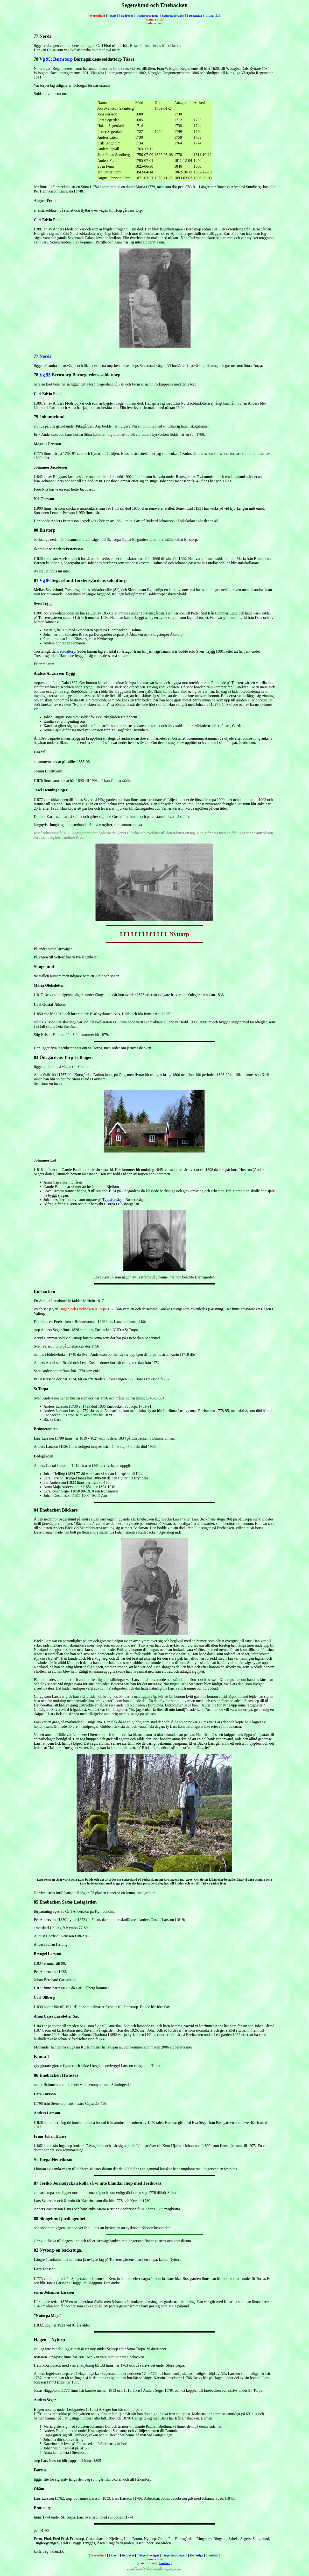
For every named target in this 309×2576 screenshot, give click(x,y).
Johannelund (51, 416)
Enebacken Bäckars (58, 1510)
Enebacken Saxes (56, 1902)
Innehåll (164, 2563)
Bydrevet (127, 15)
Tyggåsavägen (113, 1200)
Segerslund (62, 580)
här (219, 2426)
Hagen (40, 2339)
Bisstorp (47, 530)
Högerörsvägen (147, 15)
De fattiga (195, 15)
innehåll (213, 15)
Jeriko (45, 2183)
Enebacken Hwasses (58, 2075)
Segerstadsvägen (173, 15)
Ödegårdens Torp (56, 1057)
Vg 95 (44, 59)
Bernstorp (63, 59)
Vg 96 (44, 580)
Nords (45, 356)
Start (112, 15)
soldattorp (67, 651)
